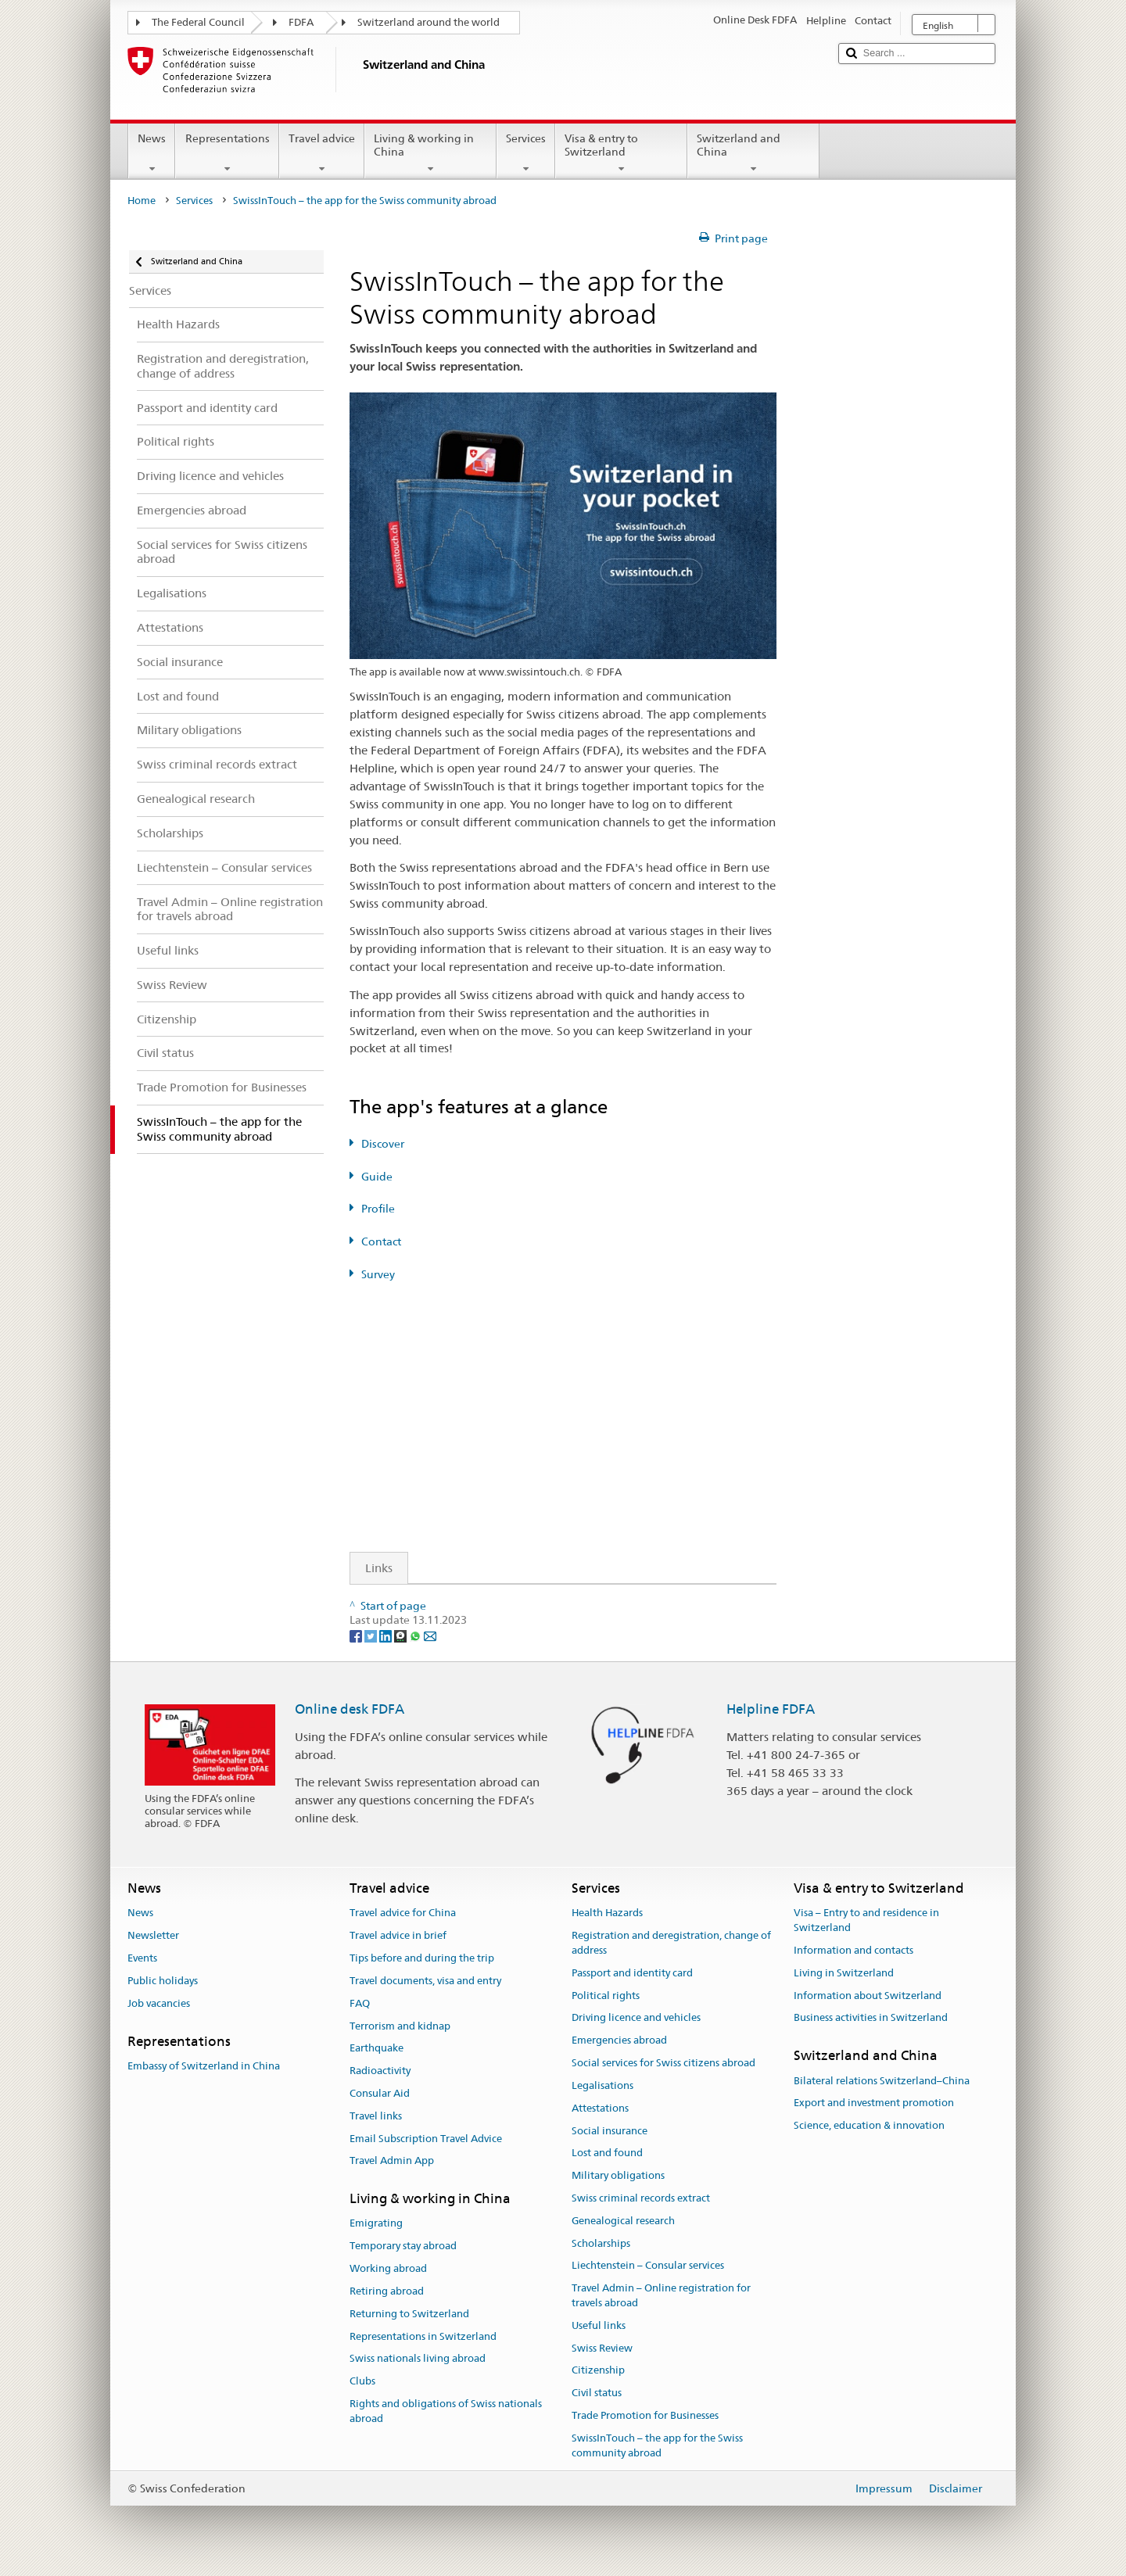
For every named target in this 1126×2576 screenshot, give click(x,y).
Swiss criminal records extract (641, 2198)
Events (142, 1958)
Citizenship (598, 2371)
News (151, 153)
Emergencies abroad (619, 2041)
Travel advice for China (403, 1913)
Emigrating (376, 2224)
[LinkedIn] (386, 1634)
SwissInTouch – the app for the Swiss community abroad (657, 2445)
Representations (227, 153)
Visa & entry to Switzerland (621, 153)
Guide (377, 1176)
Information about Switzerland (867, 1995)
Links (371, 1567)
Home (141, 200)
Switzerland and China (753, 153)
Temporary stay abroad (403, 2246)
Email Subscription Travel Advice (426, 2138)
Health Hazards (607, 1913)
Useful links (599, 2325)
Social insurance (609, 2131)
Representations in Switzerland (423, 2336)
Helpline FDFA (770, 1709)
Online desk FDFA (349, 1709)
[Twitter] (371, 1634)
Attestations (600, 2108)
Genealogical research (623, 2221)
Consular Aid (380, 2093)
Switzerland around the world (428, 22)
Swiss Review (602, 2348)
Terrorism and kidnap (400, 2026)
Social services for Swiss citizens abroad (663, 2063)
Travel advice (322, 153)
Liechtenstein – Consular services (648, 2266)
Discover (382, 1144)
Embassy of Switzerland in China (203, 2066)
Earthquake (376, 2049)
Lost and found (607, 2153)
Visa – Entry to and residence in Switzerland (866, 1921)
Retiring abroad (387, 2291)
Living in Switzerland (844, 1973)
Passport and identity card (632, 1973)
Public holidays (162, 1981)
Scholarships (601, 2243)
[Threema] (401, 1634)
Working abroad (388, 2268)
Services (525, 153)
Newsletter (153, 1936)
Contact (381, 1241)
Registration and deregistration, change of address (671, 1943)
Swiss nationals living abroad (418, 2359)
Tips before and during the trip (422, 1958)
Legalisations (602, 2085)
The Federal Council (198, 22)
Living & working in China (430, 153)
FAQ (360, 2003)
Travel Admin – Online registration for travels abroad (661, 2295)
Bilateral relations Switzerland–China (882, 2081)
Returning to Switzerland (409, 2314)
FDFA (301, 22)
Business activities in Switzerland (871, 2018)
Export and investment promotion (874, 2103)
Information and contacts (853, 1950)
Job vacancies (158, 2003)
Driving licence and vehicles (636, 2018)
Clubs (362, 2381)
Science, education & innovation (869, 2125)
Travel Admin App (392, 2161)
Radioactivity (380, 2070)
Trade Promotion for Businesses (645, 2415)
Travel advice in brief (398, 1936)
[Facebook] (357, 1634)
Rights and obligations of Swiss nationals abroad (446, 2411)
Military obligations (618, 2175)
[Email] (430, 1634)
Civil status (597, 2393)
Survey (378, 1274)
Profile (378, 1208)
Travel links (376, 2116)
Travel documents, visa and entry (425, 1981)
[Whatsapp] (416, 1634)
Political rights (606, 1995)
